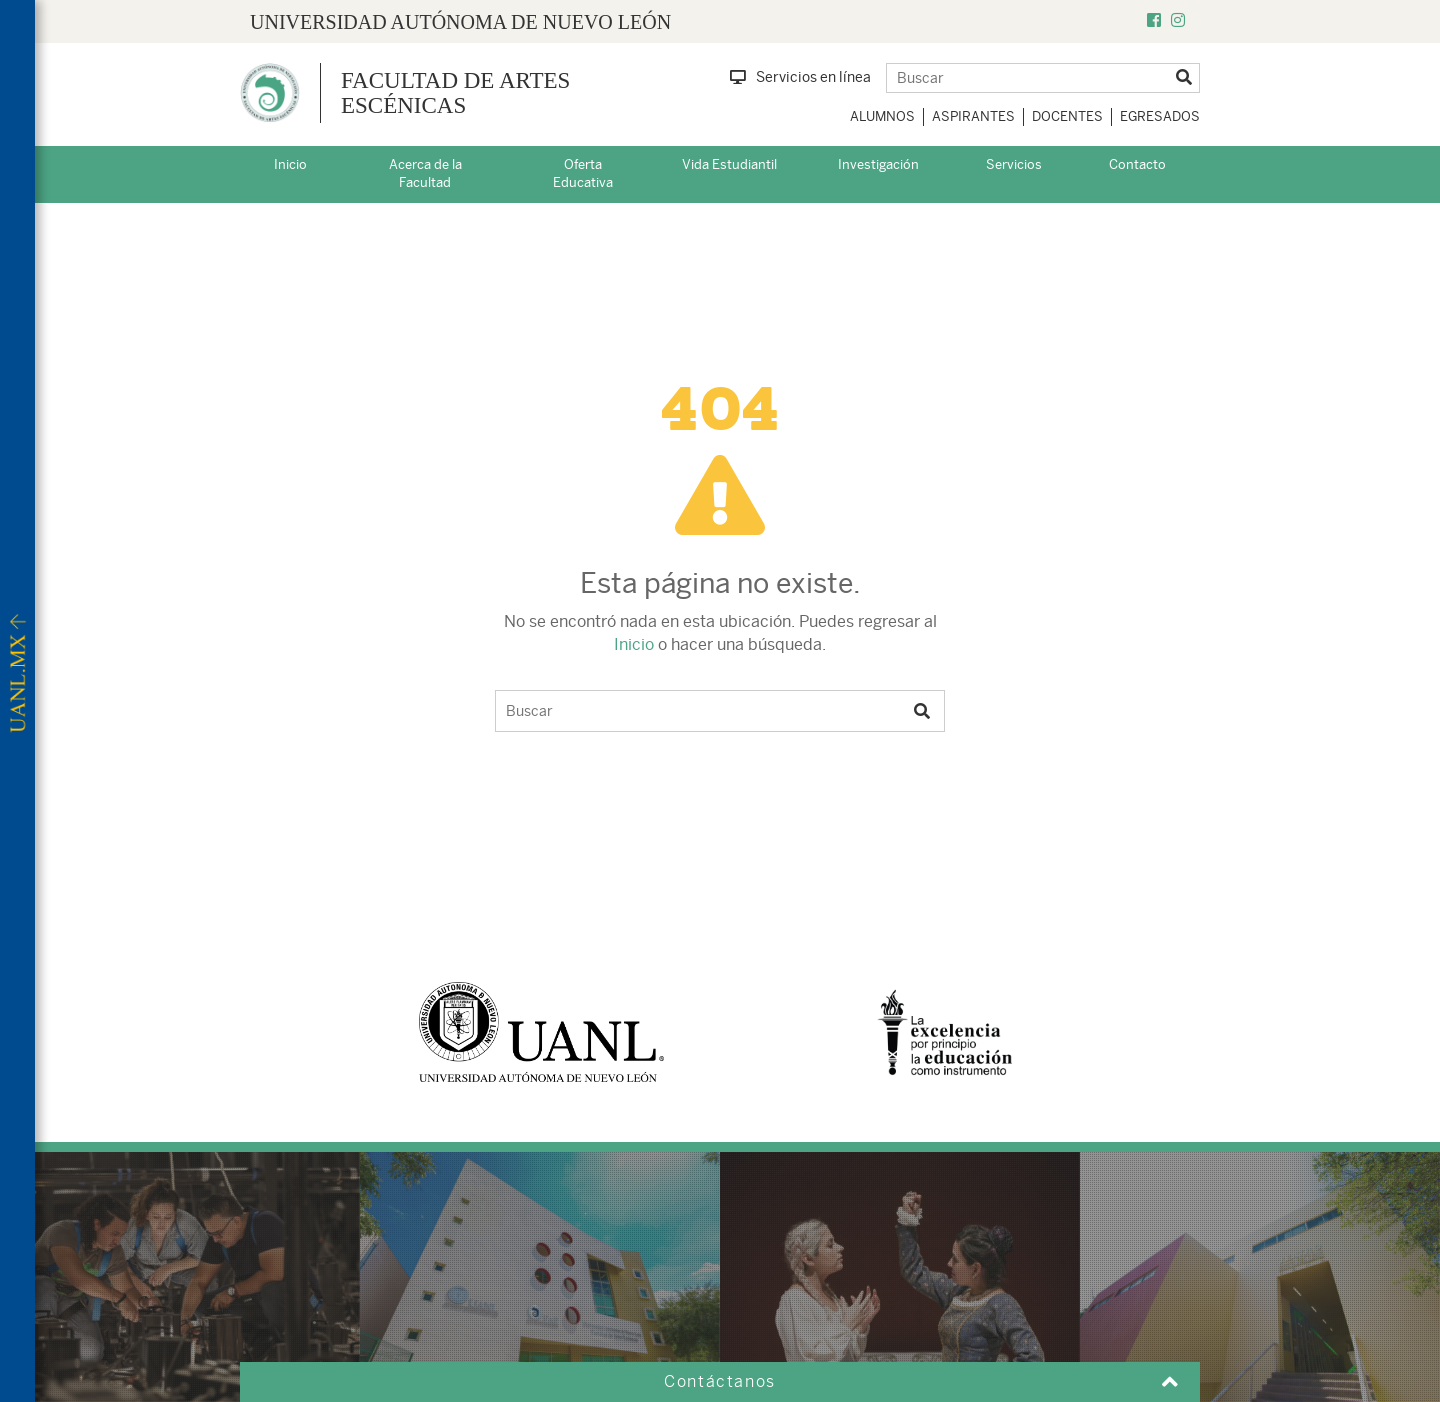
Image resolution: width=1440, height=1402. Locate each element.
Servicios (1014, 164)
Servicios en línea (800, 77)
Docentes (1067, 116)
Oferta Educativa (583, 174)
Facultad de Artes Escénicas (455, 93)
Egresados (1160, 116)
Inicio (290, 164)
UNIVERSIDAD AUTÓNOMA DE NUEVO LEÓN (460, 22)
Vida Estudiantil (729, 164)
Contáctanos (720, 1381)
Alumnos (882, 116)
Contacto (1137, 164)
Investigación (878, 164)
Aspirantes (973, 116)
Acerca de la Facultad (425, 174)
